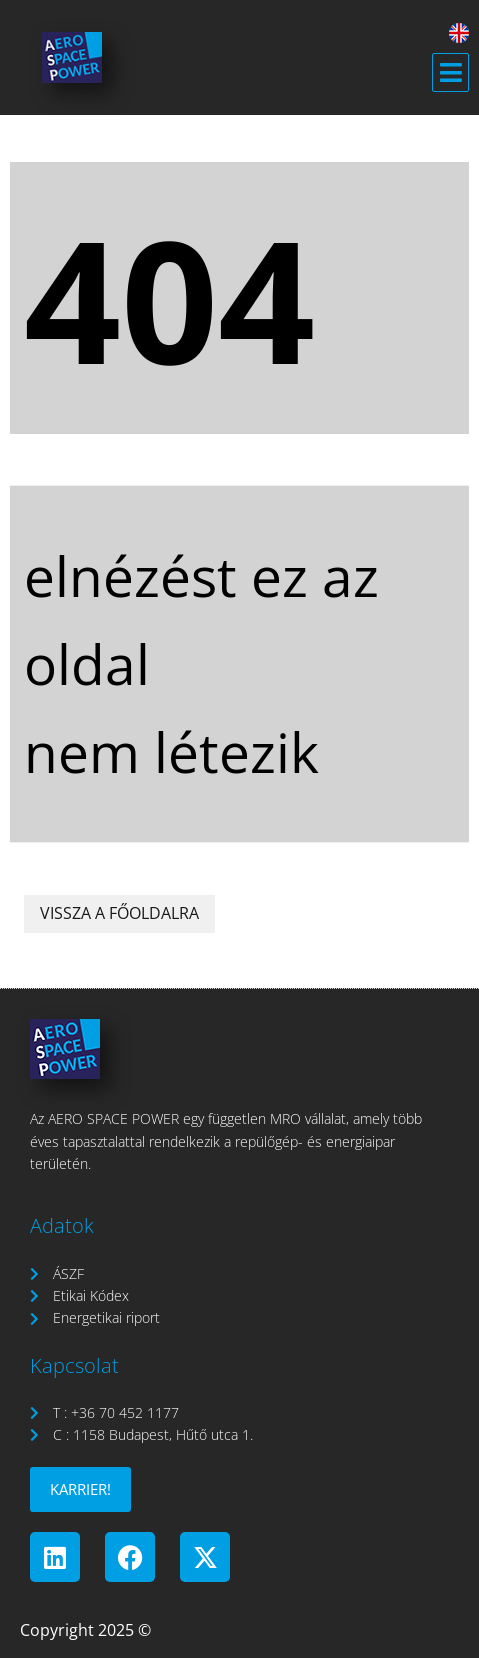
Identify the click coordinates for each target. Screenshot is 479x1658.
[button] (450, 73)
